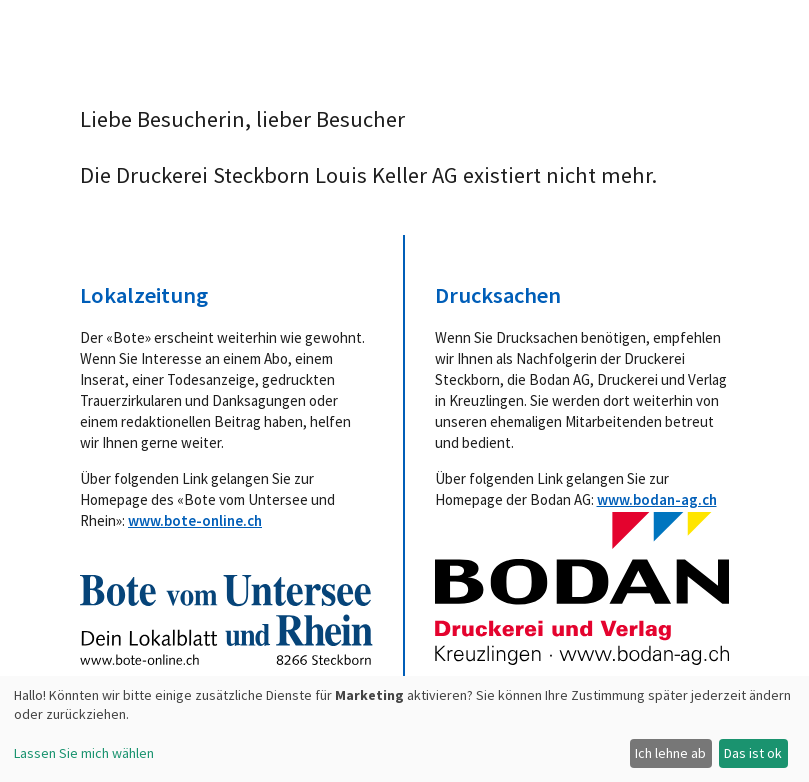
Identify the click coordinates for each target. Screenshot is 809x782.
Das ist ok (753, 753)
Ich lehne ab (670, 753)
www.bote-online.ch (195, 520)
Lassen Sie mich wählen (84, 753)
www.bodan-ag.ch (657, 499)
